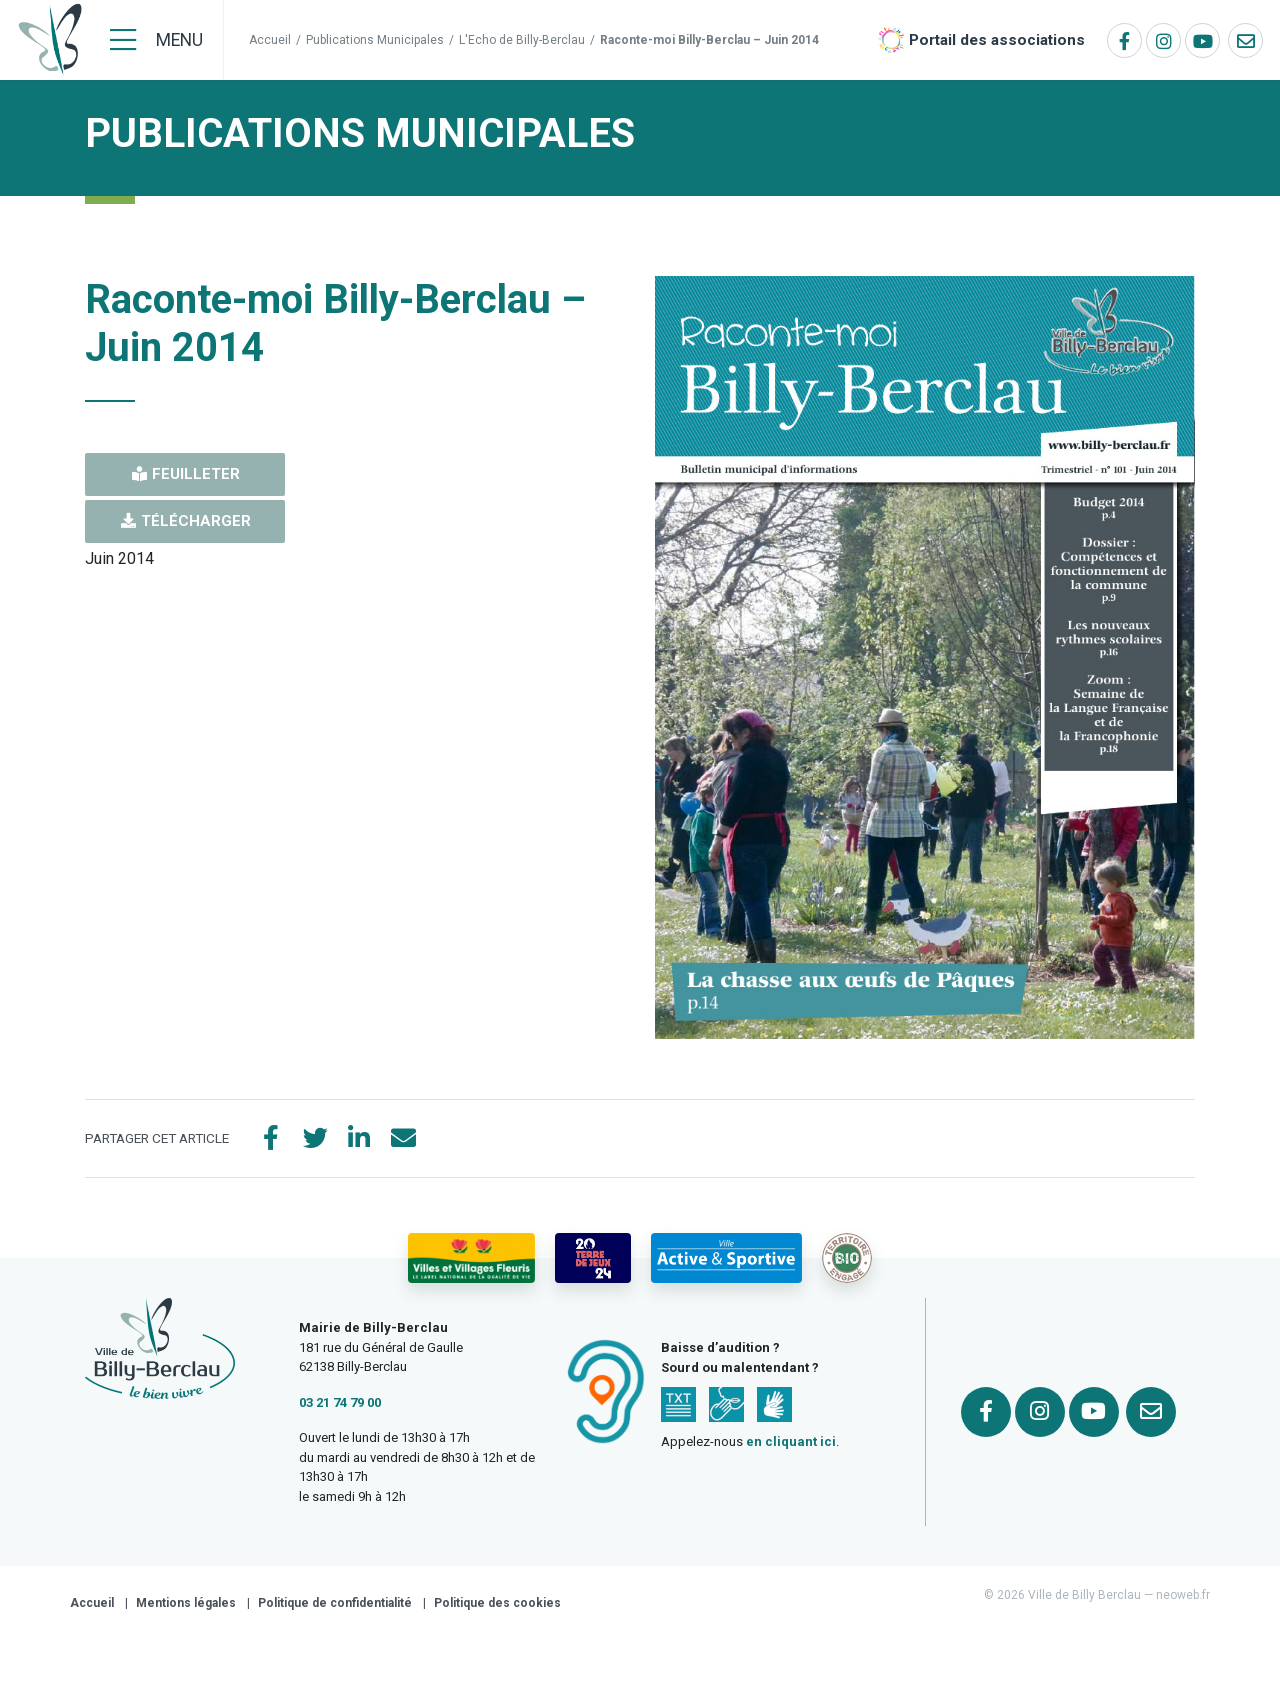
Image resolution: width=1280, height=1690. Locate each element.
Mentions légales (186, 1603)
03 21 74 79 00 (340, 1402)
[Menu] (156, 40)
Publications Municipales (375, 40)
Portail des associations (997, 40)
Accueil (270, 40)
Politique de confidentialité (335, 1603)
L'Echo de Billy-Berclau (522, 40)
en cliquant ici (791, 1441)
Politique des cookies (497, 1603)
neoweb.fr (1183, 1595)
